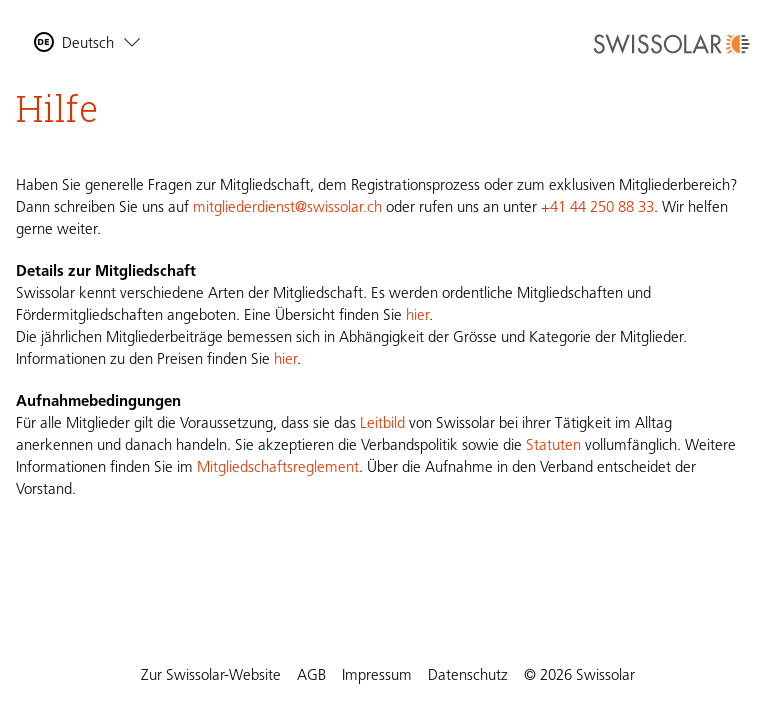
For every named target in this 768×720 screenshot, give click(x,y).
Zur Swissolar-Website (211, 676)
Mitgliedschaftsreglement (278, 468)
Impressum (377, 676)
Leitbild (382, 424)
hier (417, 316)
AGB (311, 676)
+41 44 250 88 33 (597, 208)
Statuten (553, 446)
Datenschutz (468, 676)
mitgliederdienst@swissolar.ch (287, 208)
